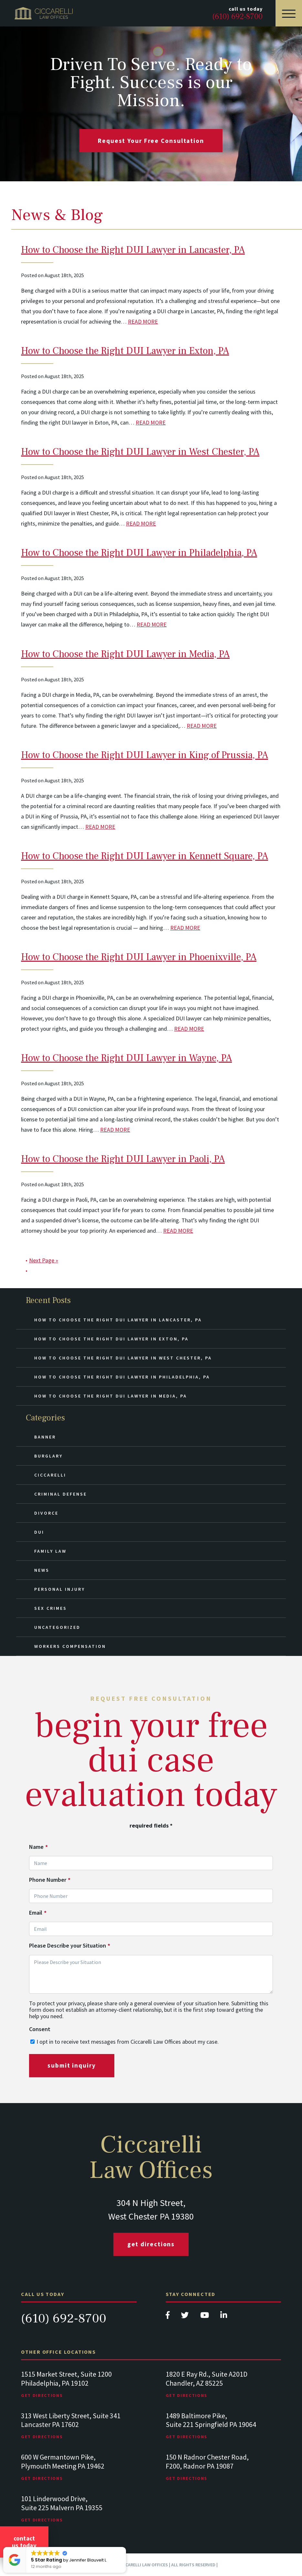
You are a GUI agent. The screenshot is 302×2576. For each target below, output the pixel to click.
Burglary (48, 1456)
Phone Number (49, 1880)
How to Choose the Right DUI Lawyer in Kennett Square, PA (144, 856)
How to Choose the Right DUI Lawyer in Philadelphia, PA (139, 552)
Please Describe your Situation (69, 1945)
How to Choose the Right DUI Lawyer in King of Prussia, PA (144, 755)
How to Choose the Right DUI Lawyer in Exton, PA (125, 351)
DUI (39, 1532)
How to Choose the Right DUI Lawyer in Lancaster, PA (133, 250)
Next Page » (43, 1260)
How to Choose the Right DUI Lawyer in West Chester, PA (140, 452)
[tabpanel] (79, 2390)
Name (38, 1847)
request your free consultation (151, 141)
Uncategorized (57, 1627)
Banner (45, 1437)
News (41, 1570)
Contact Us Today (24, 2541)
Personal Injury (59, 1589)
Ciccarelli (50, 1475)
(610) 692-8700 (63, 2318)
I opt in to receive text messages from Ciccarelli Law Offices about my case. (127, 2041)
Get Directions (151, 2244)
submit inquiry (71, 2065)
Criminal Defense (60, 1494)
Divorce (46, 1513)
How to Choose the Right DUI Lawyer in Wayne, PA (126, 1058)
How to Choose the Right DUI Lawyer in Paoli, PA (123, 1159)
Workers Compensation (70, 1646)
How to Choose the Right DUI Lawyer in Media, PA (125, 654)
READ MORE (143, 321)
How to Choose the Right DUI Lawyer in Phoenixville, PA (138, 957)
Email (38, 1912)
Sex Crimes (50, 1608)
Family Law (50, 1551)
